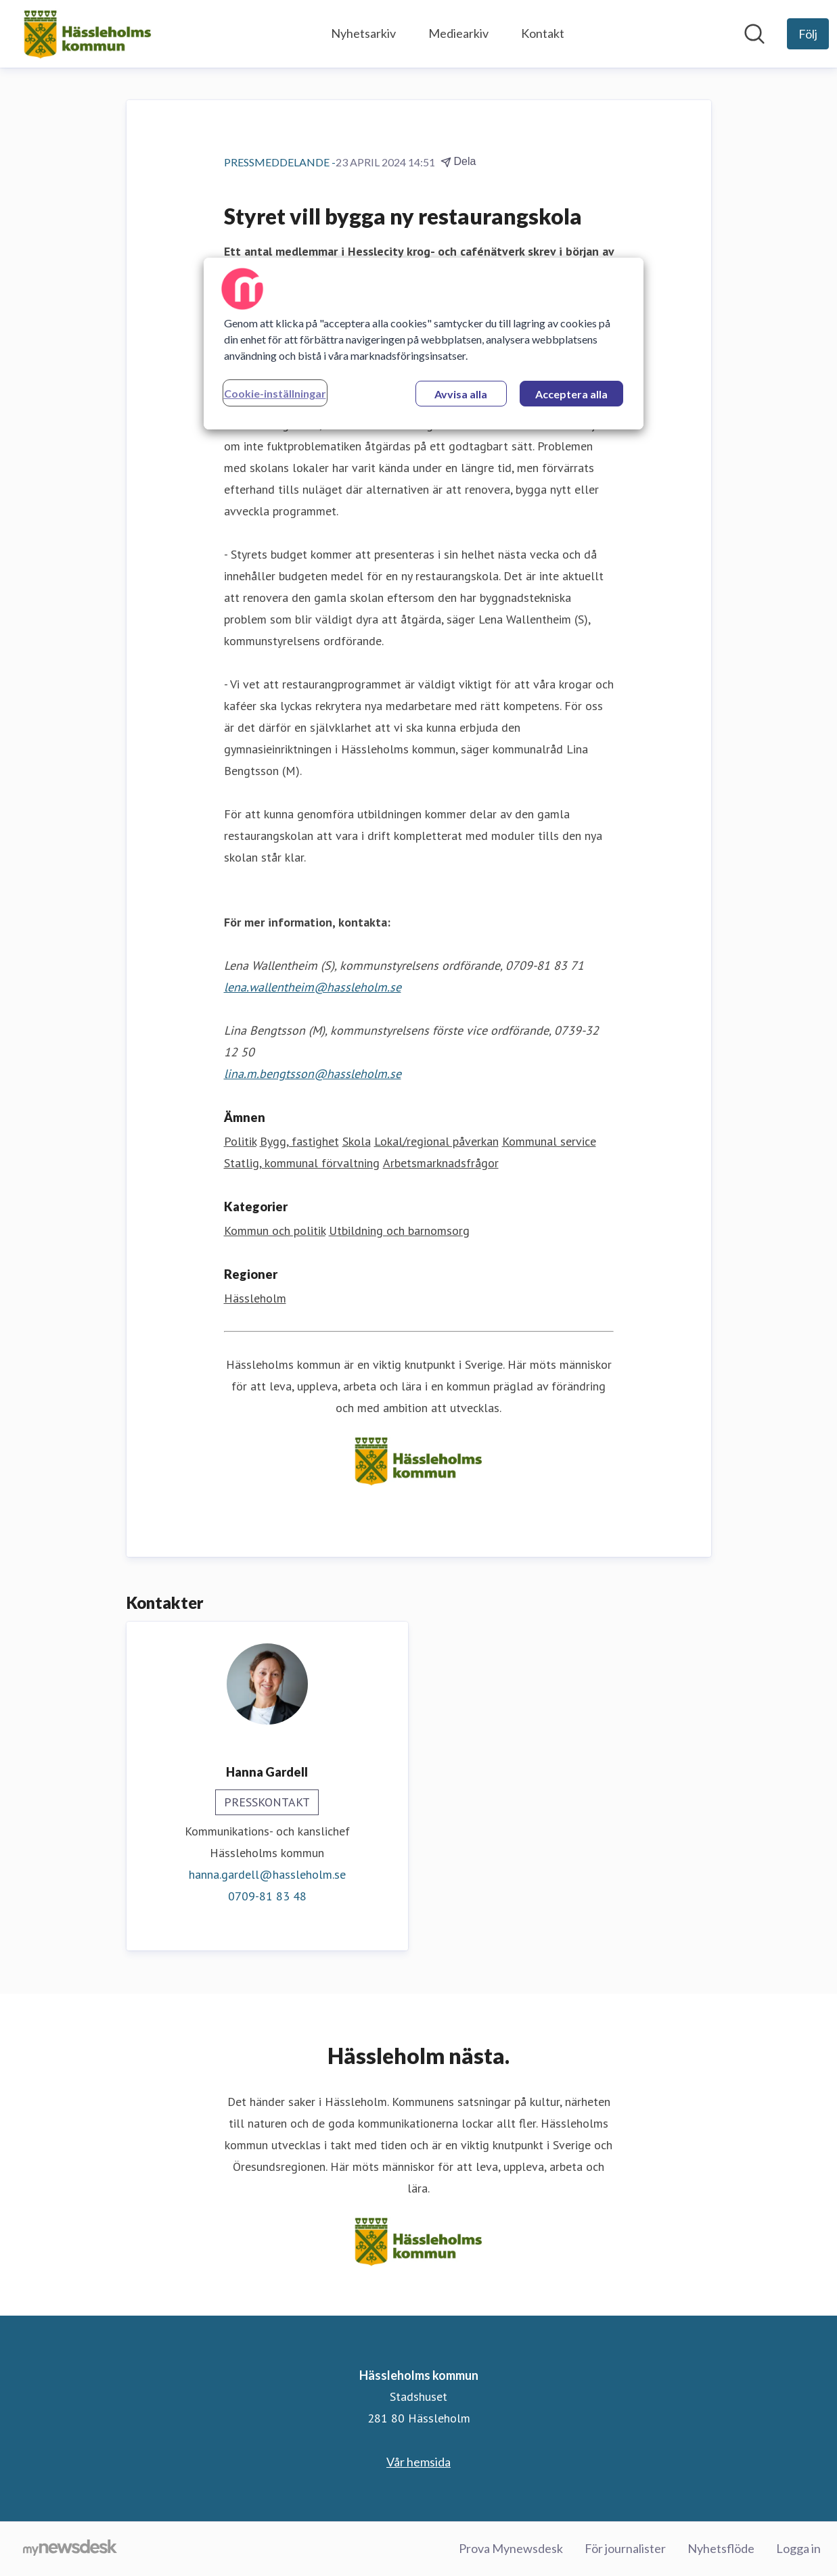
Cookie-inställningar (275, 393)
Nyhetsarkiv (363, 33)
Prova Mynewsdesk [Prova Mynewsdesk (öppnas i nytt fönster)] (511, 2548)
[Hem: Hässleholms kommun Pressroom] (87, 34)
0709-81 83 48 (267, 1896)
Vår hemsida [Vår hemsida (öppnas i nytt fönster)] (418, 2461)
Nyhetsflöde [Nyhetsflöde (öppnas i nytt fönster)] (720, 2548)
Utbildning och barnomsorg (399, 1230)
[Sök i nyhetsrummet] (754, 34)
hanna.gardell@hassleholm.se (267, 1874)
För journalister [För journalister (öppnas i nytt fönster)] (625, 2548)
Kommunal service (549, 1141)
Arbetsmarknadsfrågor (441, 1163)
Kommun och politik (274, 1230)
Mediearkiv (458, 33)
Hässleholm (255, 1298)
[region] (423, 343)
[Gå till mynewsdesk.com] (70, 2549)
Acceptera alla (571, 394)
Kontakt (542, 33)
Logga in (798, 2548)
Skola (356, 1141)
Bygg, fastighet (299, 1141)
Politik (240, 1141)
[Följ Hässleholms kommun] (808, 33)
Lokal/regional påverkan (436, 1141)
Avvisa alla (460, 394)
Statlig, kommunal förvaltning (302, 1163)
